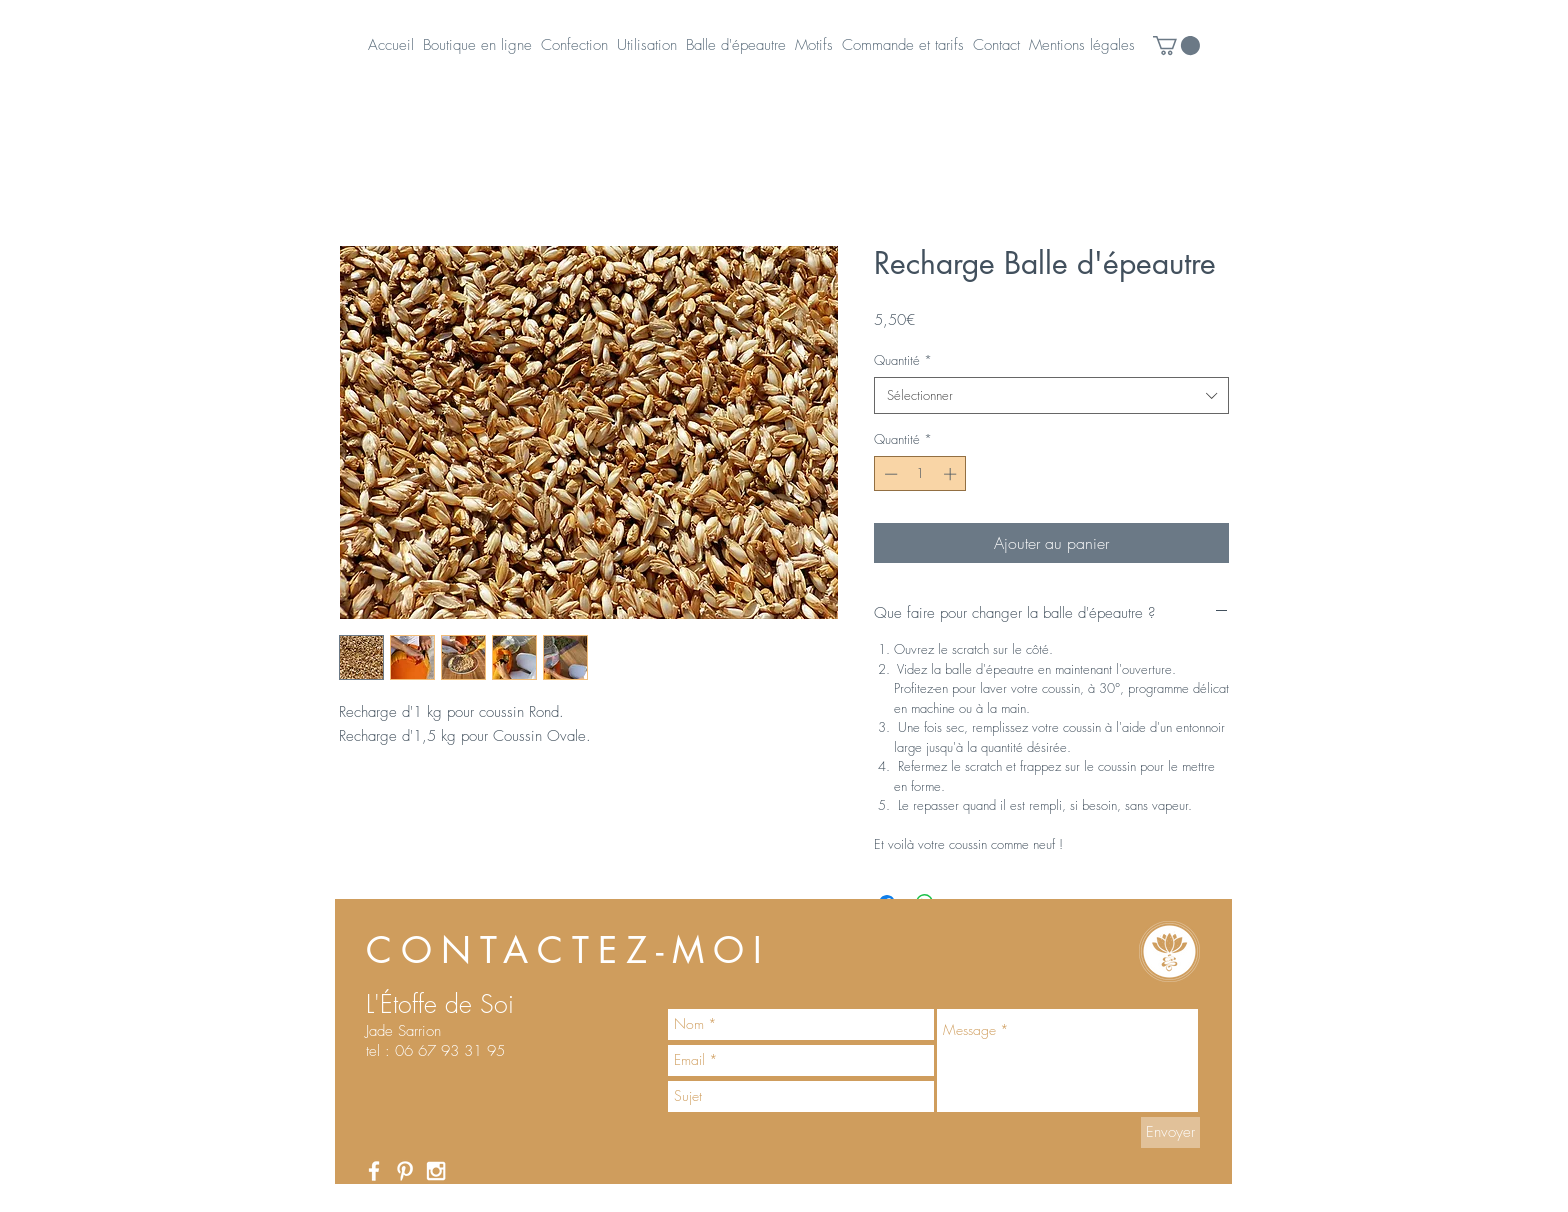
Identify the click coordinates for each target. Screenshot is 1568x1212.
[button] (1176, 45)
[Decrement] (889, 474)
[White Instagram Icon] (436, 1171)
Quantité (903, 360)
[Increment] (952, 474)
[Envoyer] (1170, 1132)
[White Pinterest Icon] (405, 1171)
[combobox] (1051, 395)
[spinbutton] (920, 474)
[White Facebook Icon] (374, 1171)
